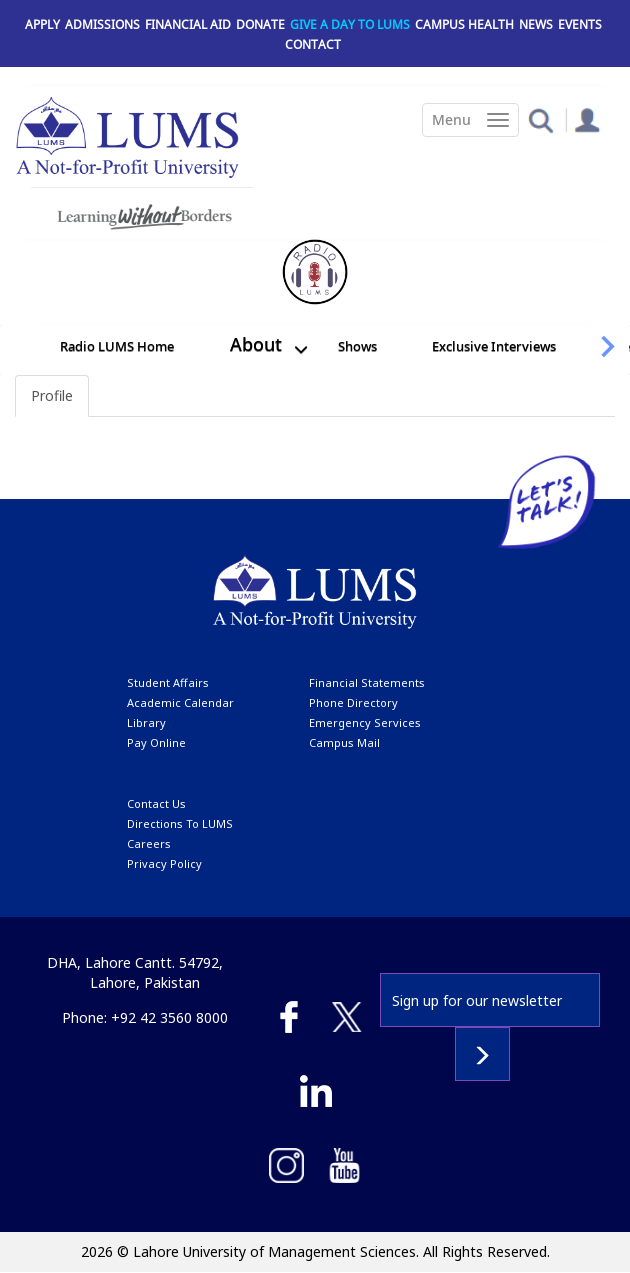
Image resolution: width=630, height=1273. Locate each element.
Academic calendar (180, 702)
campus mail (344, 742)
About (256, 344)
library (146, 722)
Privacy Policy (164, 863)
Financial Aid (188, 24)
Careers (149, 843)
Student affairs (168, 682)
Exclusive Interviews (494, 346)
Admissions (102, 24)
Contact (313, 44)
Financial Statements (367, 682)
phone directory (353, 702)
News (536, 24)
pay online (156, 742)
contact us (156, 803)
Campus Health (464, 24)
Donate (260, 24)
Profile (52, 395)
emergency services (365, 722)
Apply (42, 24)
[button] (540, 119)
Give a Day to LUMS (350, 24)
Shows (357, 346)
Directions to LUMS (180, 823)
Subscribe (482, 1054)
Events (580, 24)
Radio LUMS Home (117, 346)
